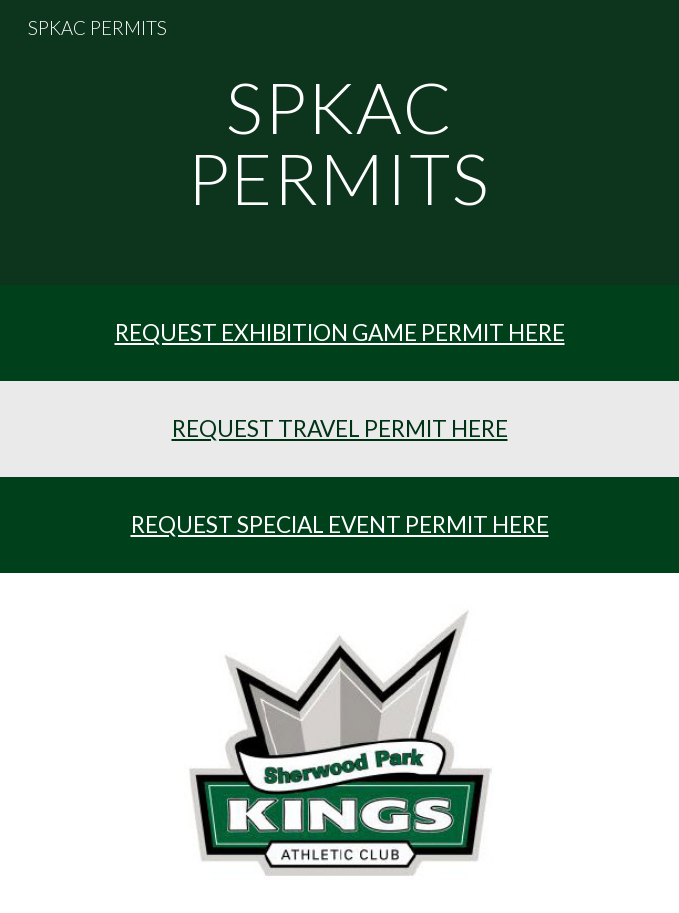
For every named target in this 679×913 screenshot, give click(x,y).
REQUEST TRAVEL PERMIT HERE (340, 428)
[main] (339, 142)
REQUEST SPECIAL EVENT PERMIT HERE (340, 524)
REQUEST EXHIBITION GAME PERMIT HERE (340, 332)
